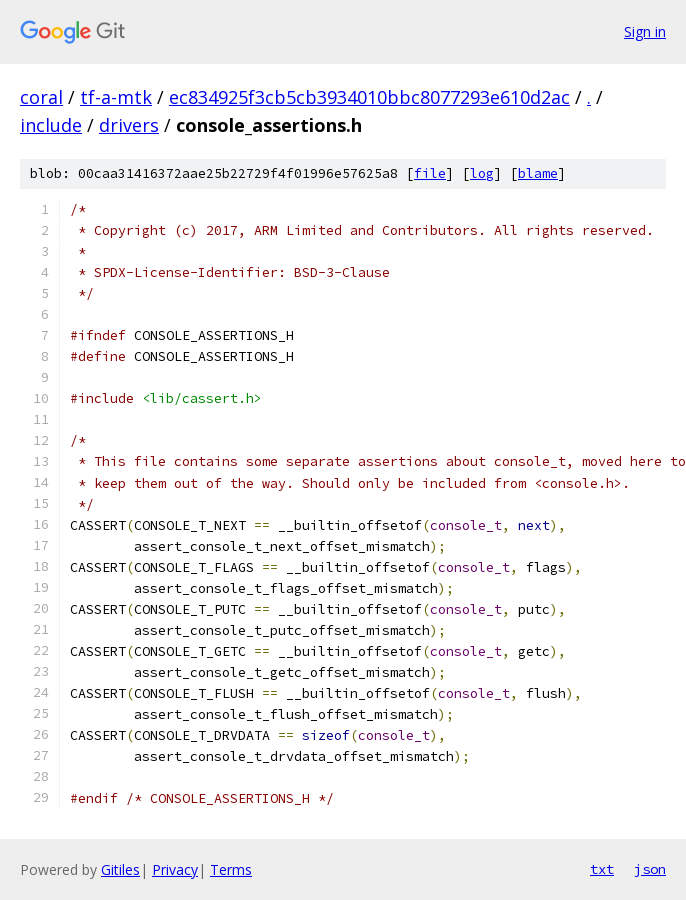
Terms (231, 869)
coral (41, 97)
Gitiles (120, 869)
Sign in (645, 31)
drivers (129, 125)
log (482, 173)
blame (538, 173)
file (430, 173)
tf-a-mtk (116, 97)
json (650, 869)
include (51, 125)
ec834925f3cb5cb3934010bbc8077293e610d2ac (369, 97)
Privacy (175, 869)
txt (602, 869)
